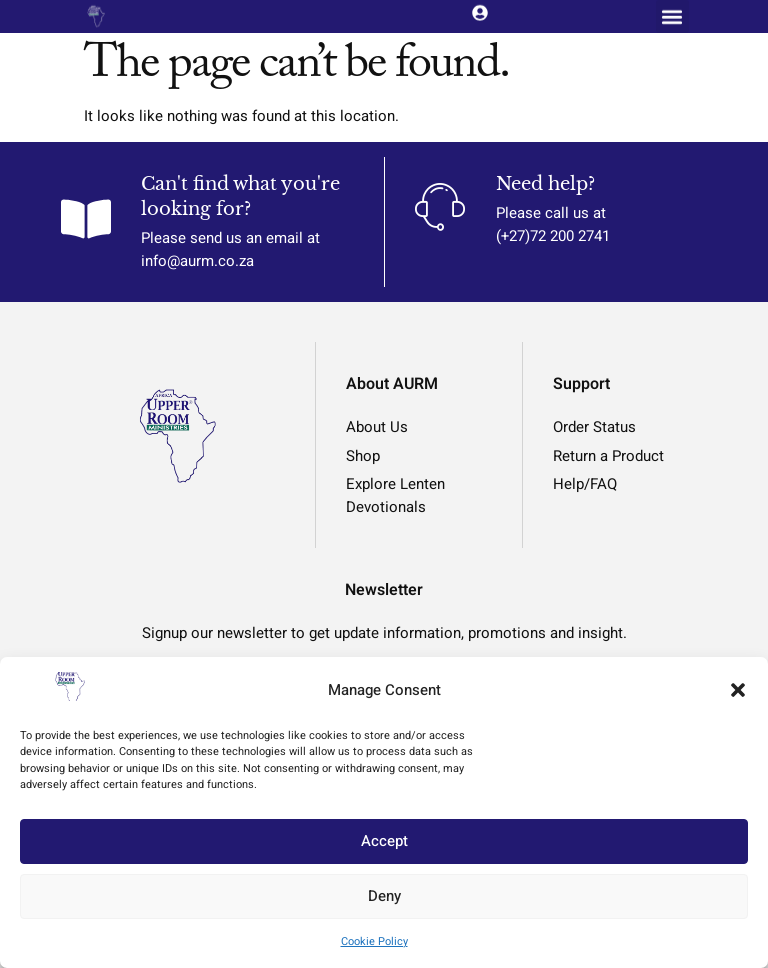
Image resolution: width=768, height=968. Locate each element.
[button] (738, 690)
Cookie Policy (374, 941)
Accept (384, 841)
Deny (384, 896)
